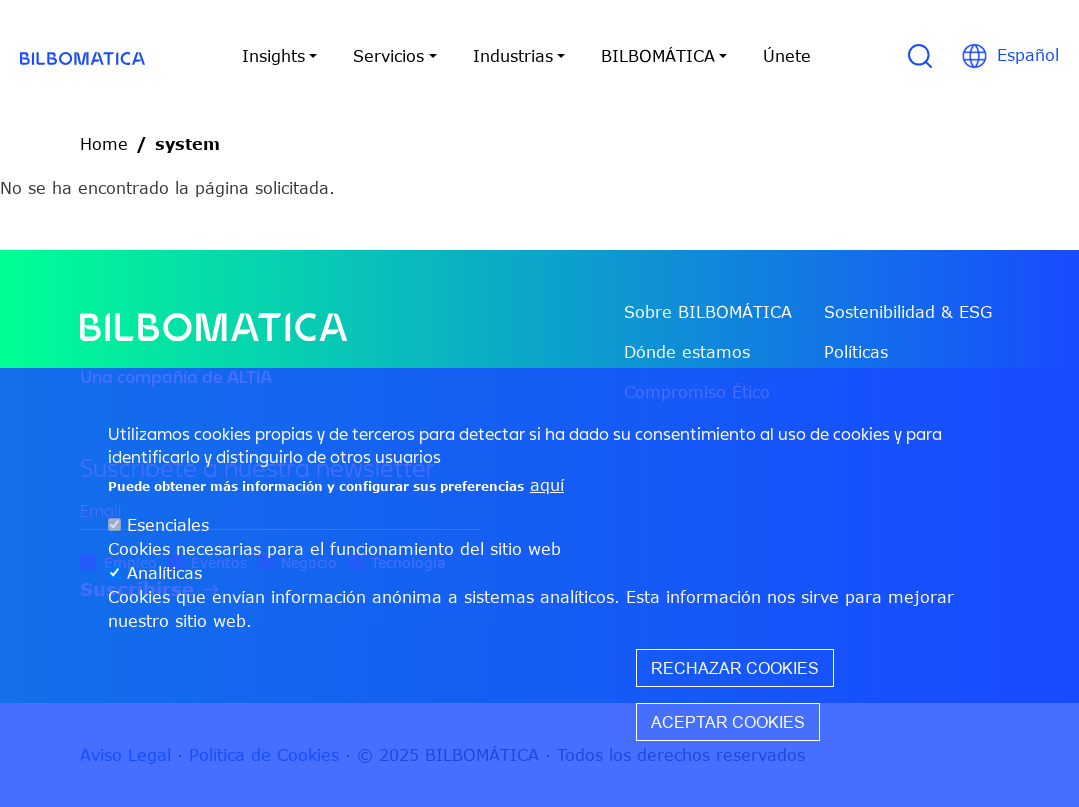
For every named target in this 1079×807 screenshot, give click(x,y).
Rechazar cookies (735, 673)
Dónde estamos (687, 352)
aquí (547, 490)
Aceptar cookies (728, 727)
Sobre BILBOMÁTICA (708, 312)
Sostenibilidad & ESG (908, 312)
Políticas (856, 352)
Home (104, 144)
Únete (787, 56)
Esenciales (168, 530)
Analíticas (164, 578)
